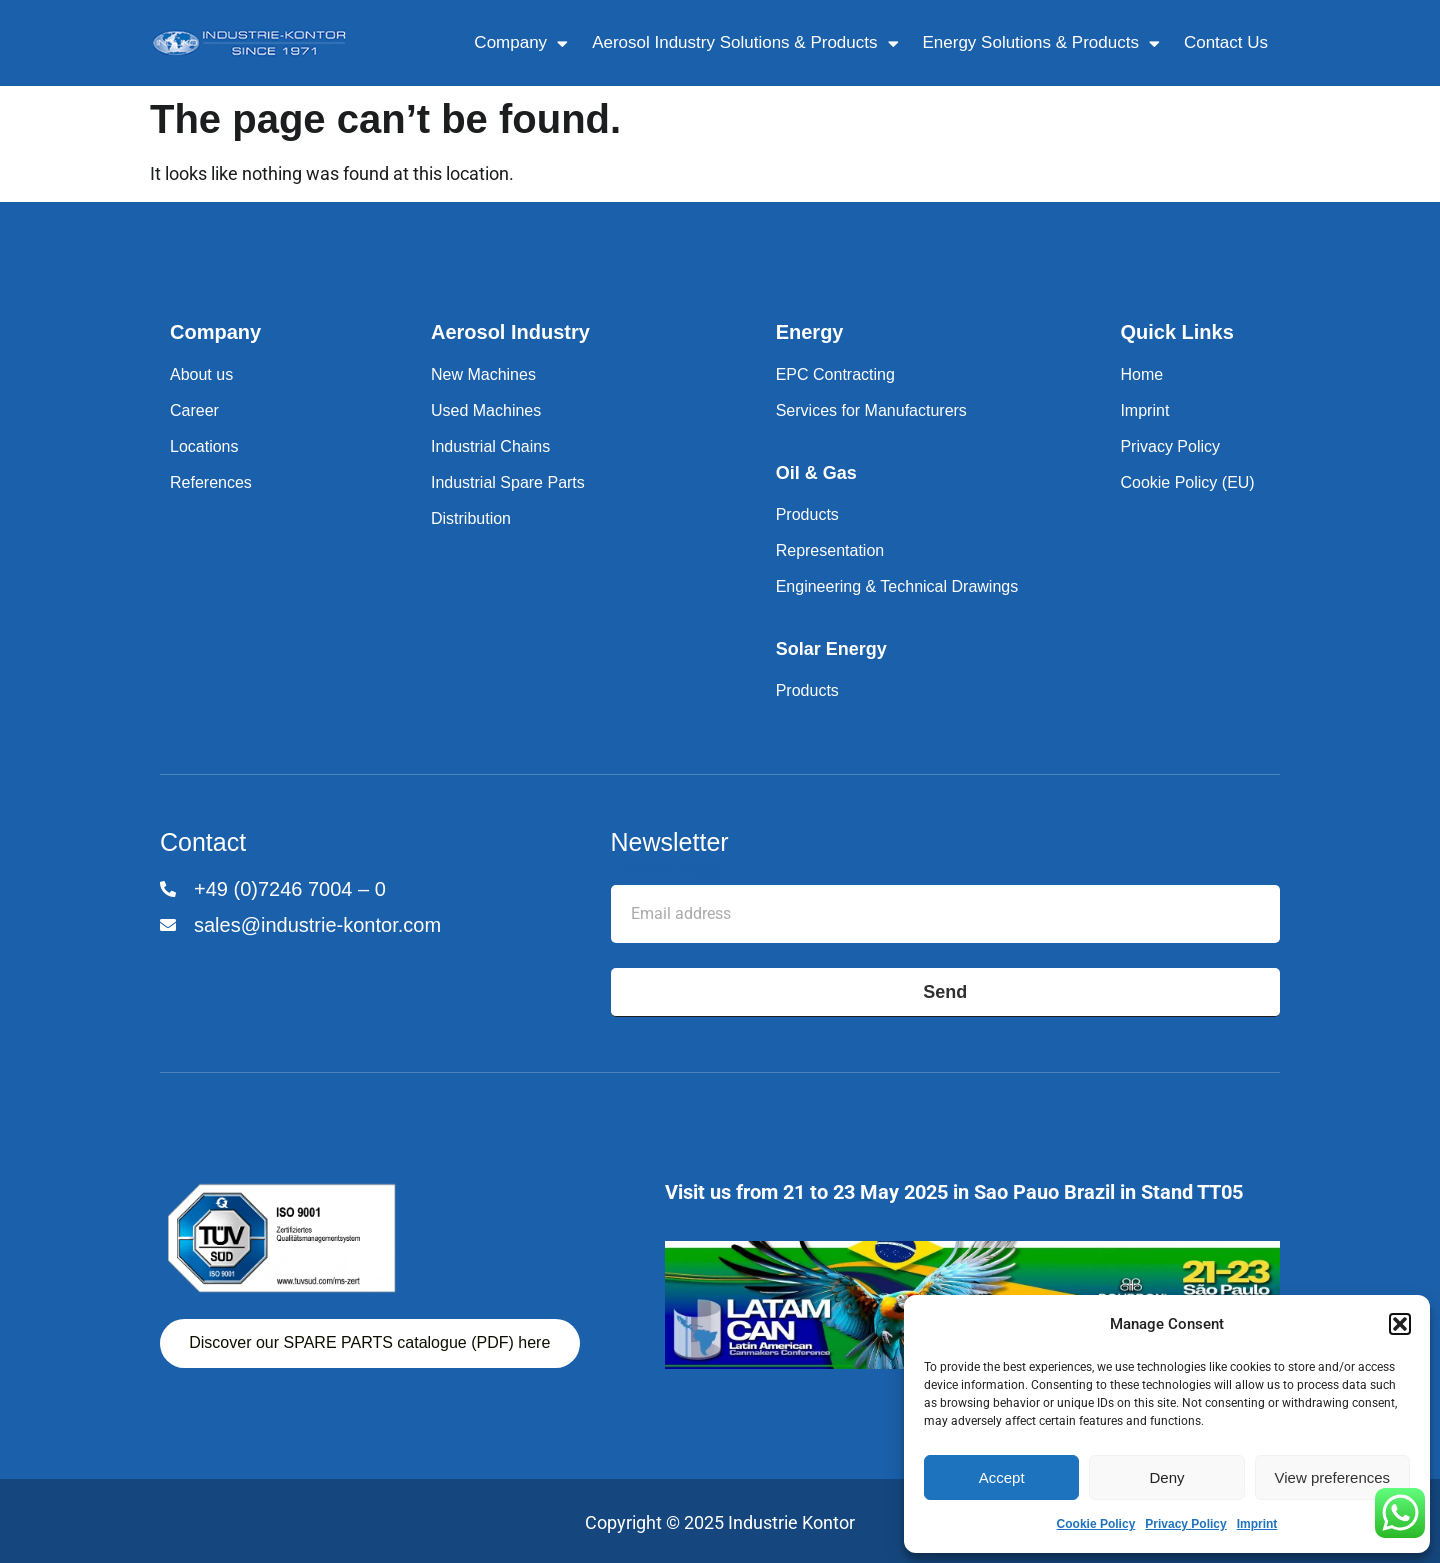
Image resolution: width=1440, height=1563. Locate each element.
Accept (1002, 1477)
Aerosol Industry (510, 332)
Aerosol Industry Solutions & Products (745, 43)
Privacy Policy (1185, 1524)
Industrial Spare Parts (508, 482)
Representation (830, 550)
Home (1141, 374)
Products (807, 514)
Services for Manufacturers (871, 410)
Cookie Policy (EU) (1187, 482)
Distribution (471, 518)
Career (194, 410)
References (211, 482)
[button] (1400, 1324)
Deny (1166, 1477)
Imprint (1257, 1524)
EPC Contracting (835, 374)
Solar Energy (831, 649)
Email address (667, 869)
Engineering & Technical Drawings (897, 586)
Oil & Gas (816, 473)
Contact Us (1226, 42)
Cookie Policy (1096, 1524)
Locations (204, 446)
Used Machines (486, 410)
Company (521, 43)
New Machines (483, 374)
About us (201, 374)
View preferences (1333, 1477)
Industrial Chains (490, 446)
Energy (810, 332)
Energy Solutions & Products (1041, 43)
